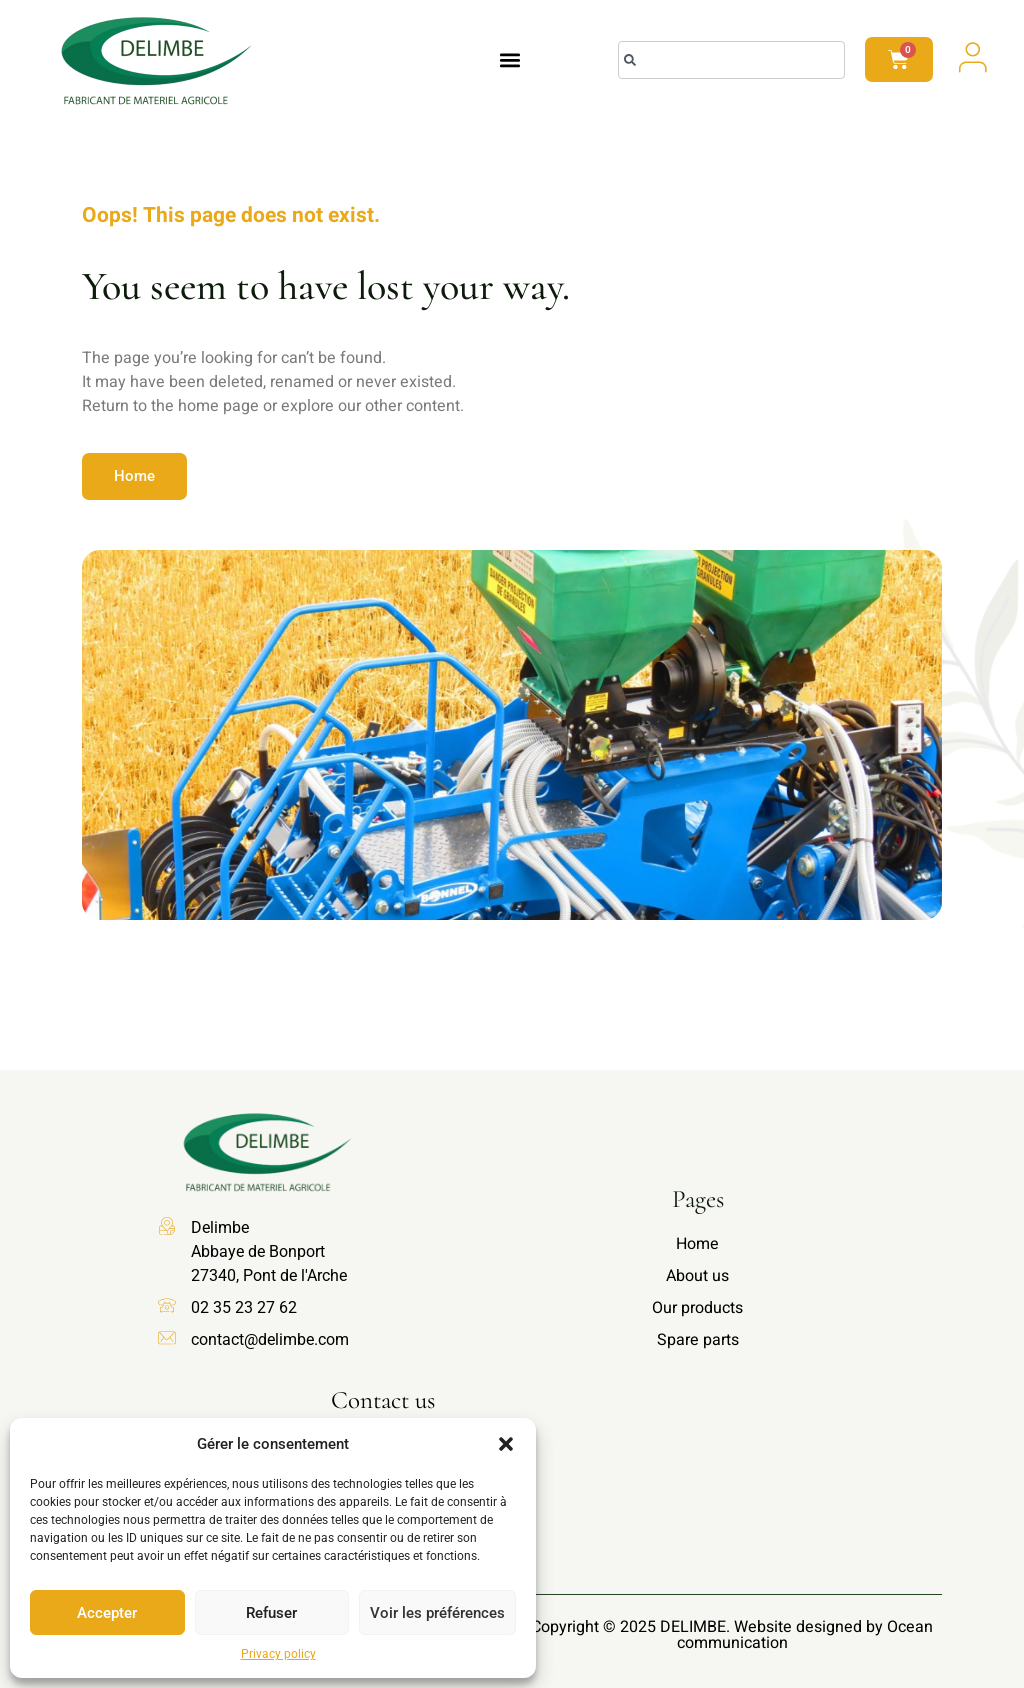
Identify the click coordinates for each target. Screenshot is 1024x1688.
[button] (506, 1444)
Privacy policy (278, 1654)
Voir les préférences (437, 1613)
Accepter (107, 1613)
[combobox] (731, 60)
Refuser (271, 1613)
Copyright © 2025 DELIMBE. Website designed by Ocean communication (732, 1635)
